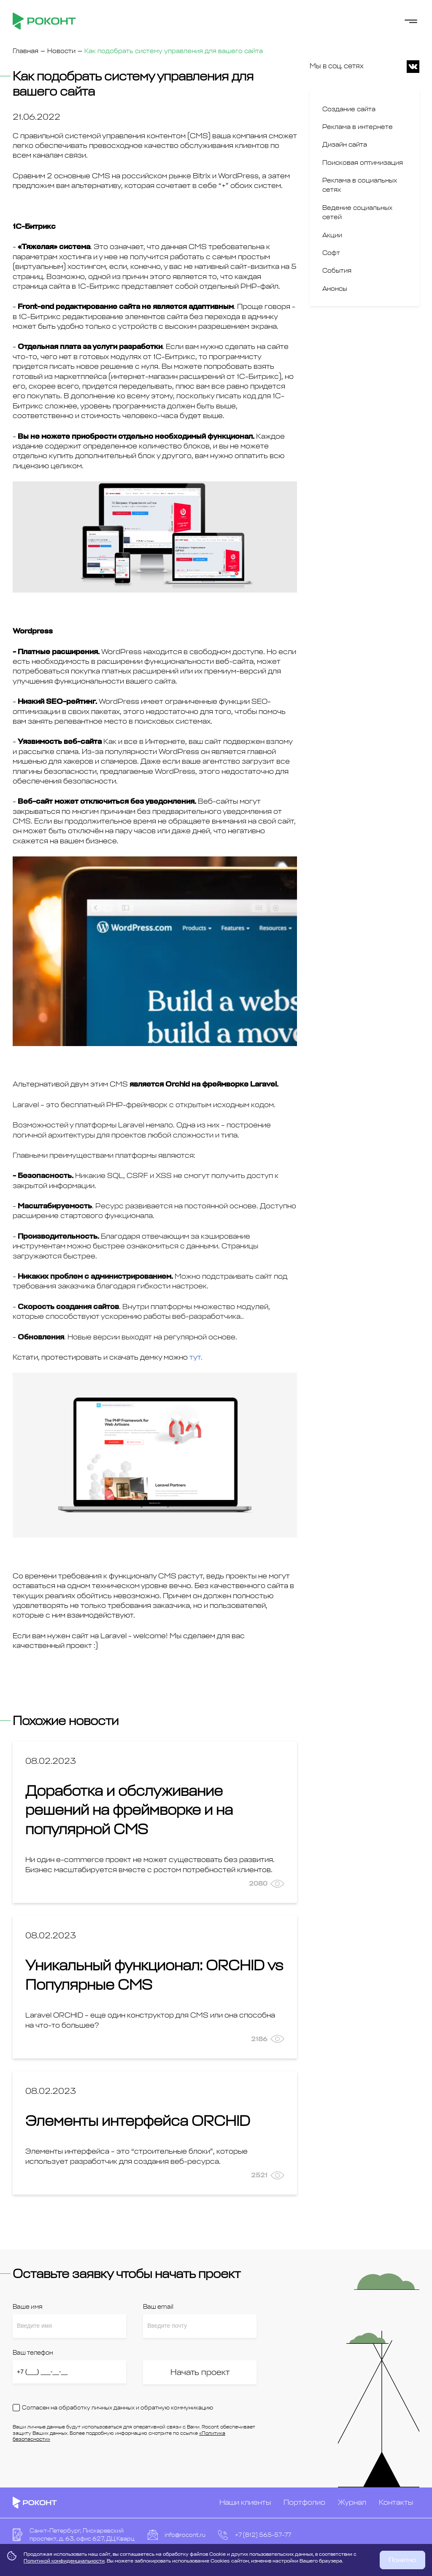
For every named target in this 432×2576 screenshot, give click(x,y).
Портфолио (304, 2502)
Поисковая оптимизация (362, 162)
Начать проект (200, 2372)
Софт (331, 253)
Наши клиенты (245, 2502)
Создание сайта (348, 109)
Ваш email (158, 2307)
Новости (61, 51)
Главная (25, 51)
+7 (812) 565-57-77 (263, 2534)
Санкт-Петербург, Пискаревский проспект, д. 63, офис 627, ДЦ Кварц (82, 2535)
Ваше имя (27, 2307)
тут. (195, 1357)
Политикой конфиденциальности (64, 2560)
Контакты (396, 2502)
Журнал (352, 2502)
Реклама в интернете (357, 127)
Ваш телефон (33, 2353)
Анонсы (334, 288)
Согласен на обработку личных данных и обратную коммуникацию (117, 2407)
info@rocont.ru (185, 2534)
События (336, 270)
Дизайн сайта (344, 144)
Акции (332, 235)
